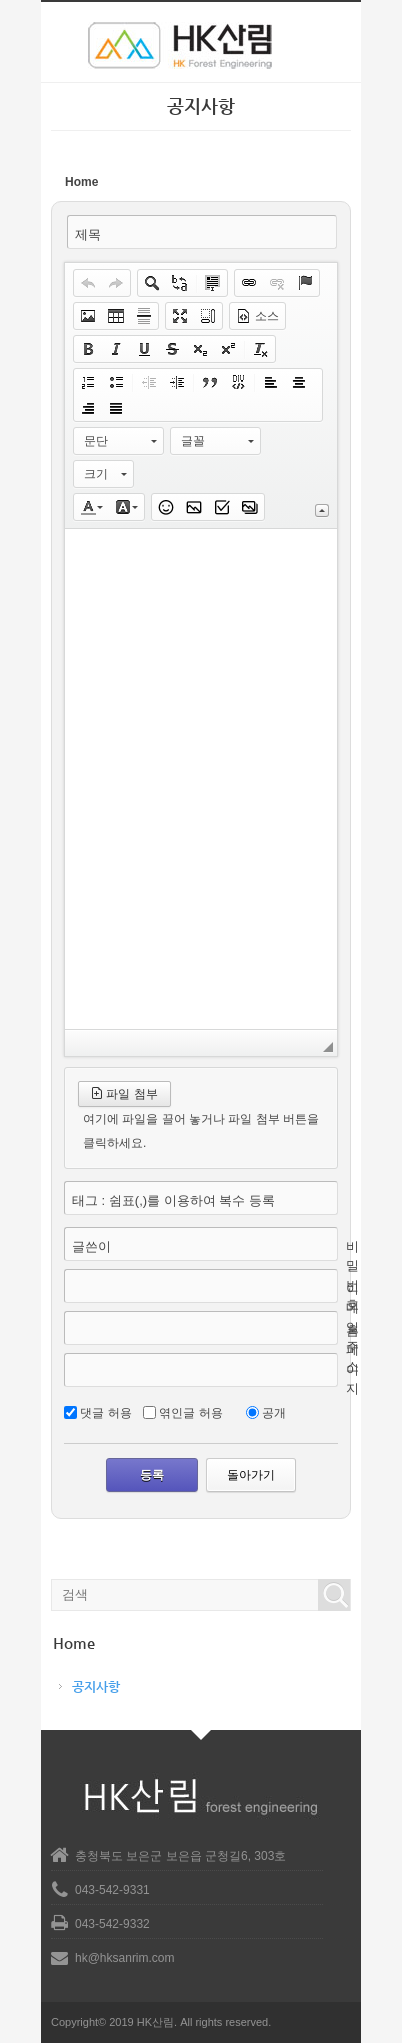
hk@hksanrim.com (125, 1958)
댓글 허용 (105, 1413)
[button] (88, 283)
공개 (274, 1413)
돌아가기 (251, 1475)
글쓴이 (91, 1246)
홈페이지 (352, 1360)
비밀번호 (352, 1276)
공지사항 (96, 1686)
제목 (88, 234)
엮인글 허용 (190, 1413)
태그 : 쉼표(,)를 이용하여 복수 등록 (173, 1200)
